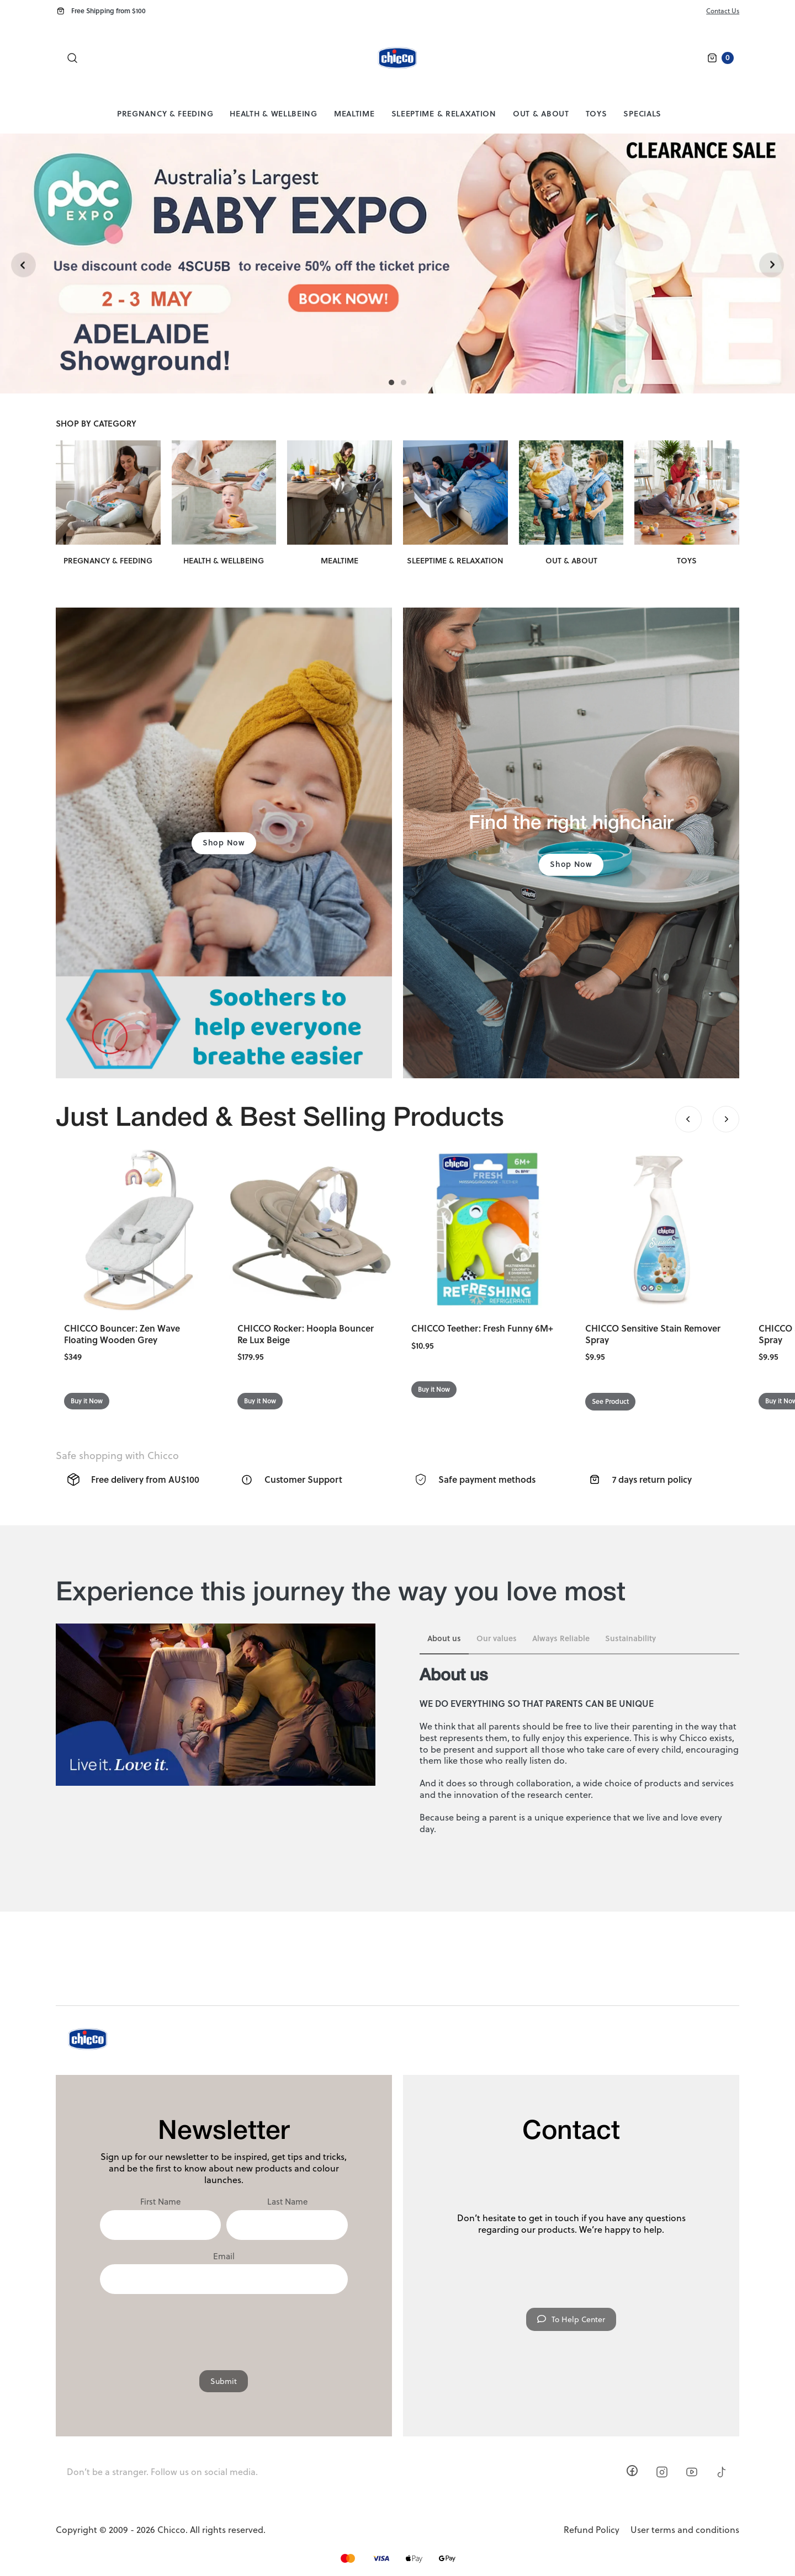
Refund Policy (591, 2530)
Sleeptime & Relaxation (443, 113)
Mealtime (354, 113)
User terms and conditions (684, 2530)
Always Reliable (561, 1638)
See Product (610, 1401)
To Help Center (571, 2319)
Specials (642, 113)
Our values (496, 1638)
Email (224, 2256)
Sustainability (630, 1638)
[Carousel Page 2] (403, 382)
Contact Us (722, 10)
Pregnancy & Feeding (165, 113)
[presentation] (224, 2326)
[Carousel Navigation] (707, 1119)
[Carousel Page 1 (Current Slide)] (391, 382)
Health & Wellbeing (273, 113)
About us (444, 1638)
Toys (596, 113)
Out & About (541, 113)
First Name (160, 2201)
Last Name (287, 2201)
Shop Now (224, 842)
